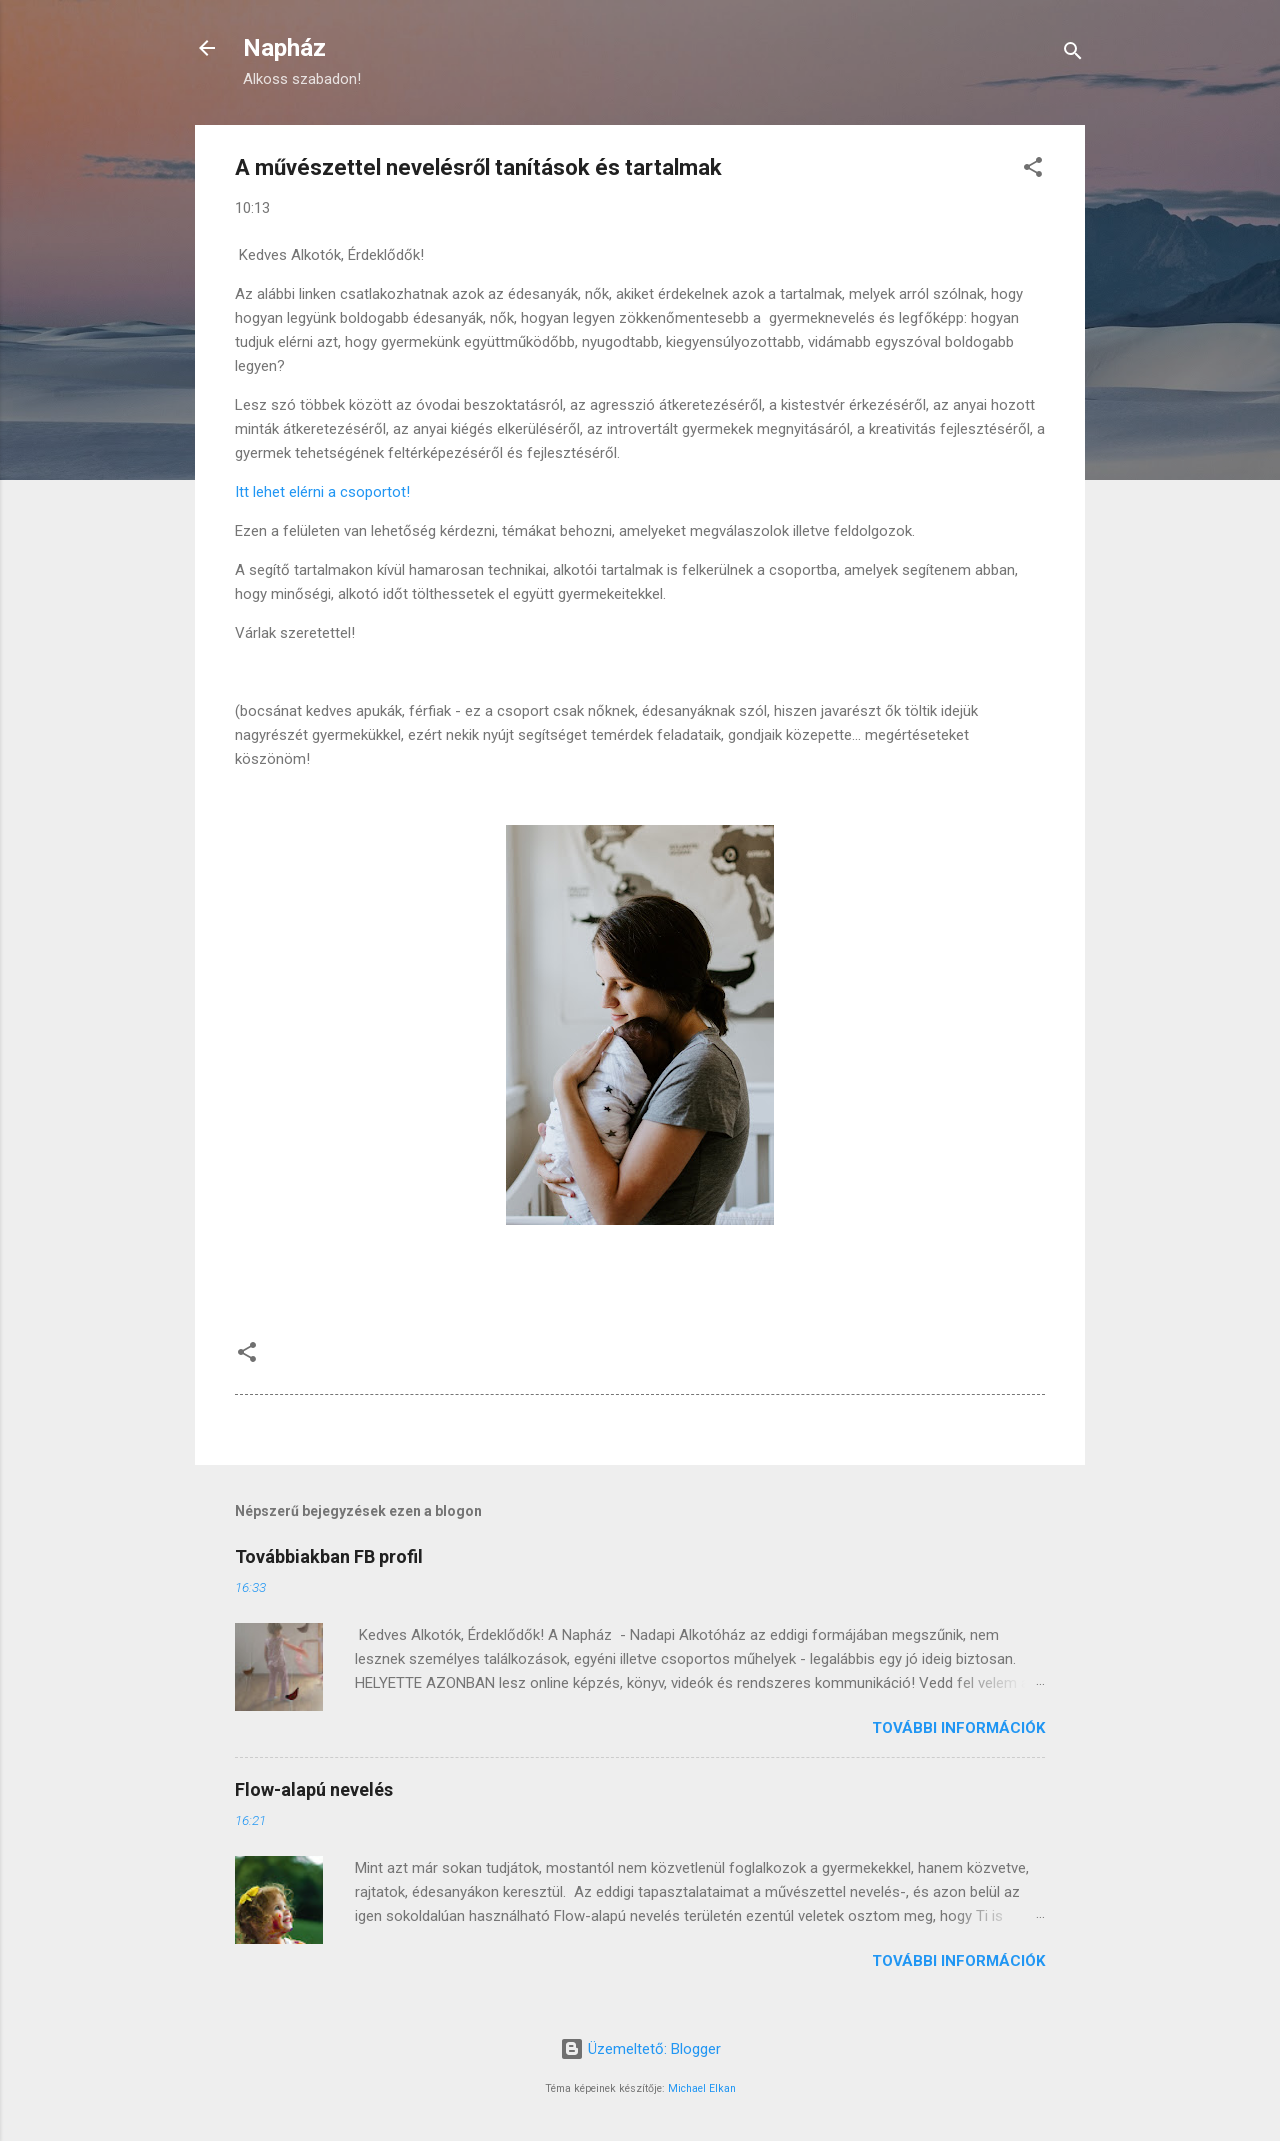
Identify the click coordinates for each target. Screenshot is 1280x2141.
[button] (1033, 170)
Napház (284, 48)
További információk (958, 1728)
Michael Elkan (702, 2088)
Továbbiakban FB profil (329, 1556)
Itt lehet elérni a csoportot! (322, 492)
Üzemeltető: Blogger (640, 2049)
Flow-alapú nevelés (314, 1789)
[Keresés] (1073, 54)
